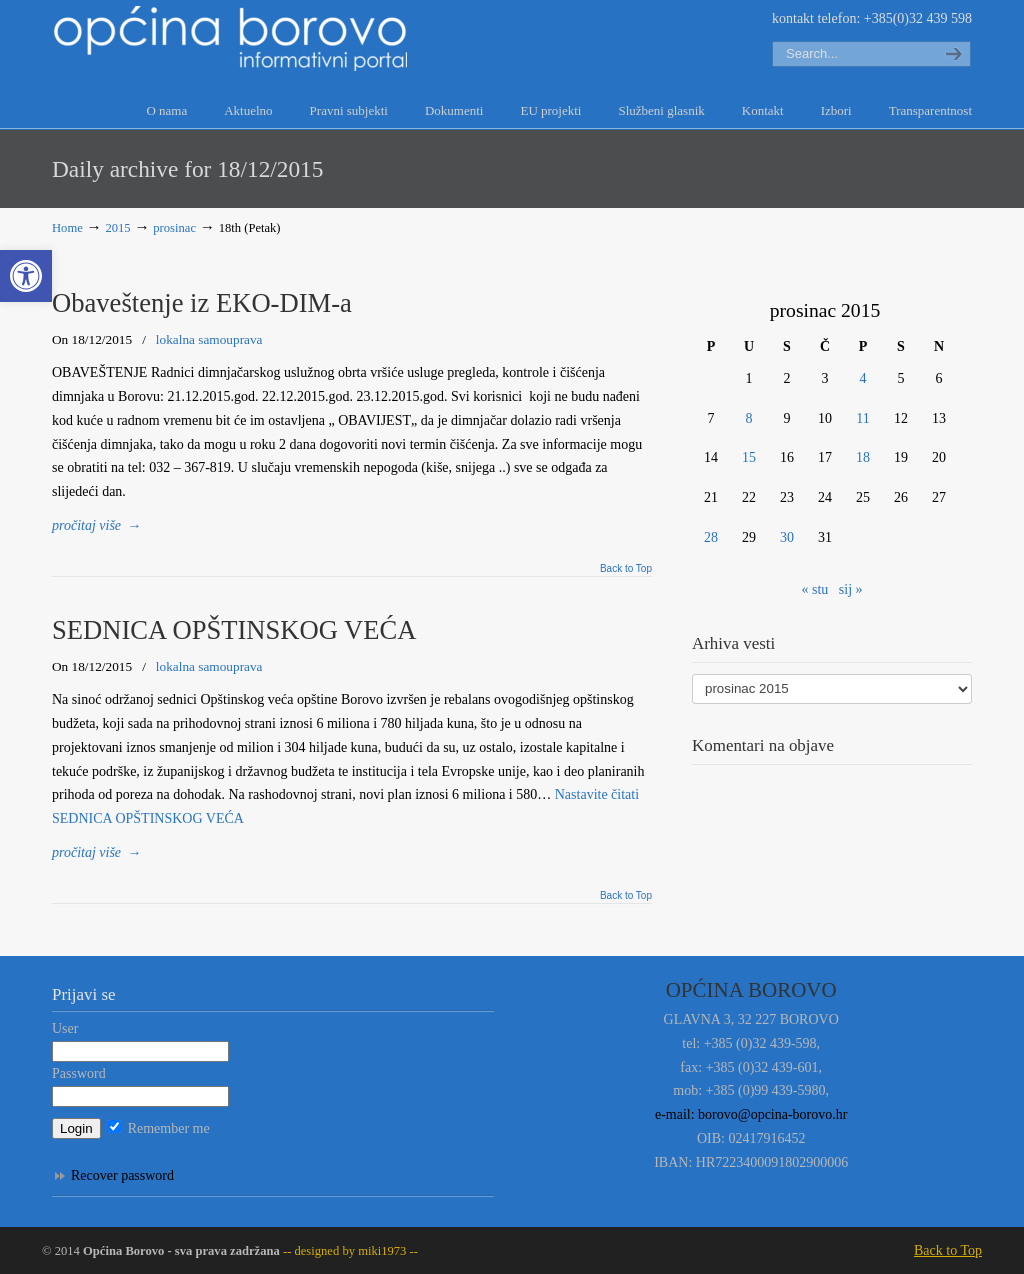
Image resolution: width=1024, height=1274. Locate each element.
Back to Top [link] (626, 569)
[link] (26, 276)
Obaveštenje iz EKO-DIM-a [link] (202, 303)
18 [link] (863, 457)
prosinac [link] (174, 228)
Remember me (159, 1128)
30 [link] (787, 537)
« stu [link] (814, 589)
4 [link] (863, 378)
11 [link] (862, 418)
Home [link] (67, 228)
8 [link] (749, 418)
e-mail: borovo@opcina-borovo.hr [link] (751, 1114)
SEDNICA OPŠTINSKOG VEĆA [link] (234, 630)
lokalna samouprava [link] (209, 339)
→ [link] (97, 525)
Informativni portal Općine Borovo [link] (232, 38)
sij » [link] (851, 589)
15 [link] (749, 457)
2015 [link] (117, 228)
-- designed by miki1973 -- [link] (349, 1251)
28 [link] (711, 537)
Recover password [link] (122, 1175)
